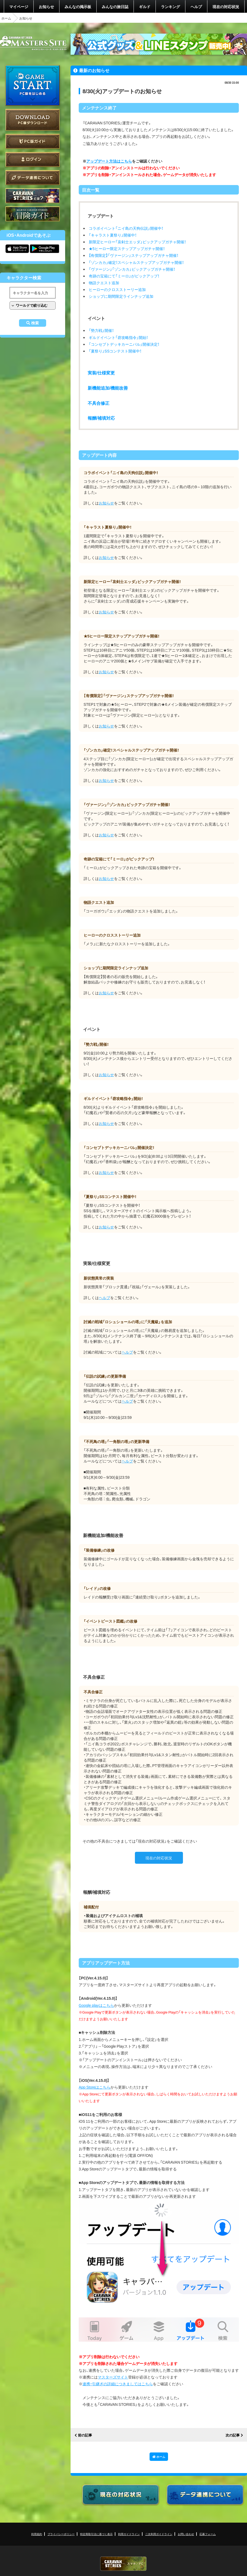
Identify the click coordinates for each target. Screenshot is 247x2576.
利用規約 (36, 2534)
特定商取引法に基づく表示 (96, 2534)
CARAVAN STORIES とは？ (32, 195)
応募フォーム (207, 2534)
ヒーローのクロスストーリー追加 (117, 289)
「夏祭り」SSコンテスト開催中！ (115, 351)
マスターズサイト (113, 2377)
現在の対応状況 (226, 6)
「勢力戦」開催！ (101, 330)
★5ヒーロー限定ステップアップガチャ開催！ (127, 248)
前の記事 (85, 2435)
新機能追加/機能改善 (108, 387)
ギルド (144, 6)
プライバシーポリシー (61, 2534)
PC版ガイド (32, 141)
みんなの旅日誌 (115, 6)
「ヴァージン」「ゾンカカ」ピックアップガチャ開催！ (132, 269)
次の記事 (233, 2435)
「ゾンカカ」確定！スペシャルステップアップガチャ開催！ (136, 262)
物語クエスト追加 (104, 282)
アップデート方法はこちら (109, 161)
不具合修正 (98, 403)
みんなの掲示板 (78, 6)
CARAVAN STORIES (123, 2563)
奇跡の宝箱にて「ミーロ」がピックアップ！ (124, 276)
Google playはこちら (96, 2005)
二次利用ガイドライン (158, 2534)
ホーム (6, 18)
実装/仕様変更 (101, 372)
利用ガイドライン (129, 2534)
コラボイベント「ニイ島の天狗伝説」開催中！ (126, 228)
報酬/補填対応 (101, 418)
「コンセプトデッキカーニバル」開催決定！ (124, 344)
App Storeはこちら (94, 2087)
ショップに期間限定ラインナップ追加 (121, 296)
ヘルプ (196, 6)
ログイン (32, 159)
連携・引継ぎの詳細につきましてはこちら (118, 2383)
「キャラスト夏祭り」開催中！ (113, 235)
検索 (35, 323)
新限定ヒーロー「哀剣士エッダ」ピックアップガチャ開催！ (137, 241)
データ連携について (32, 177)
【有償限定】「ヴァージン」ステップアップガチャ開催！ (133, 255)
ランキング (170, 6)
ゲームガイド (32, 213)
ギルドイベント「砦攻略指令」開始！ (118, 337)
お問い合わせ (186, 2534)
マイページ (18, 6)
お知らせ (46, 6)
